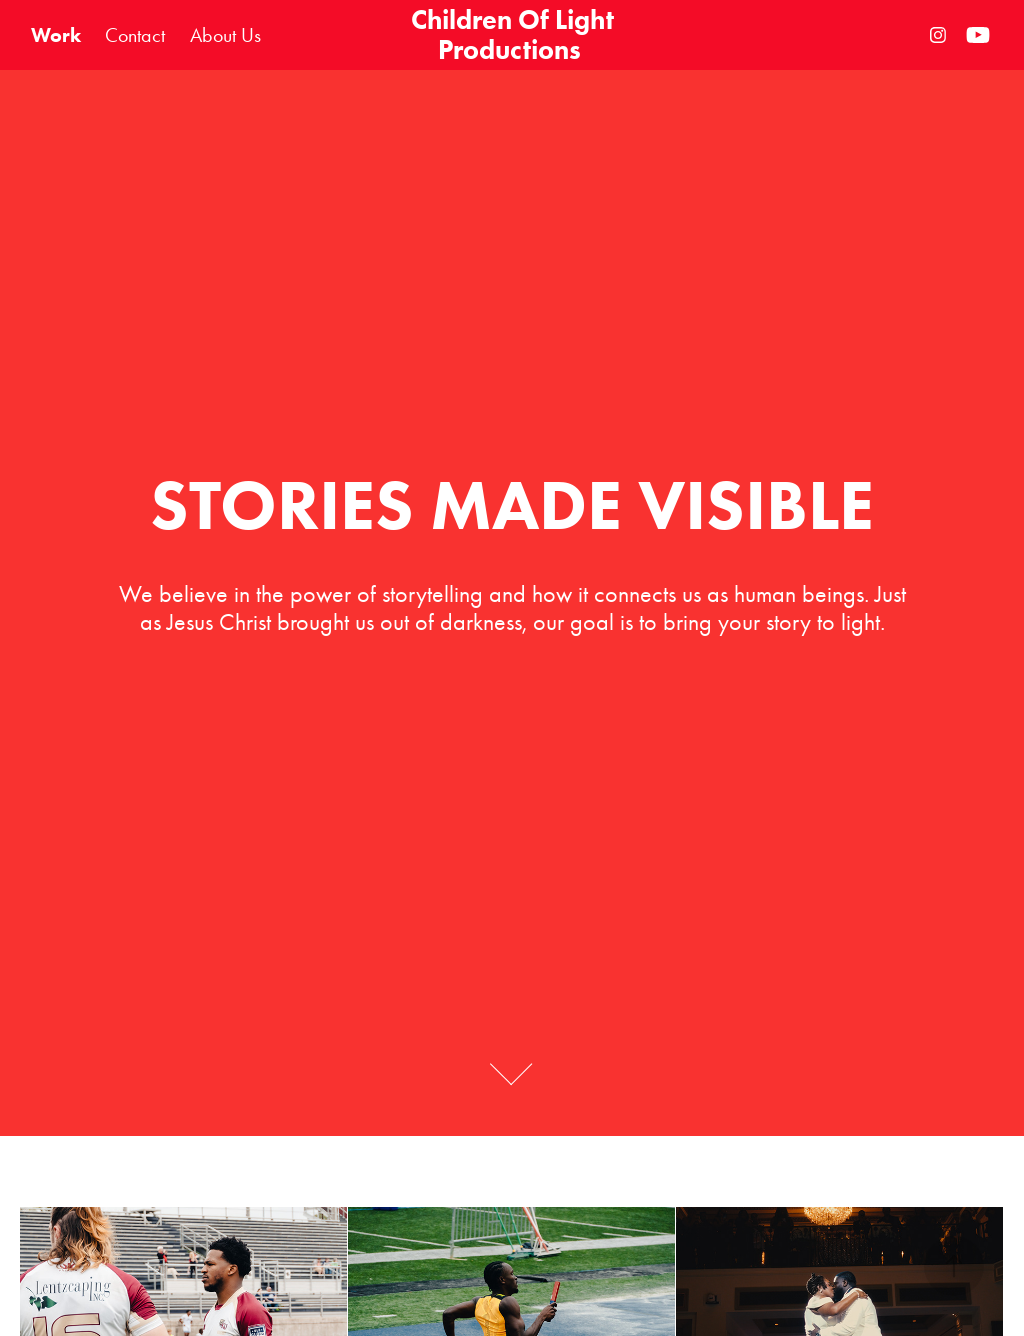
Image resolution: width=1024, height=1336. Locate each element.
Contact (135, 35)
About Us (225, 35)
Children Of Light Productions (515, 34)
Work (56, 35)
